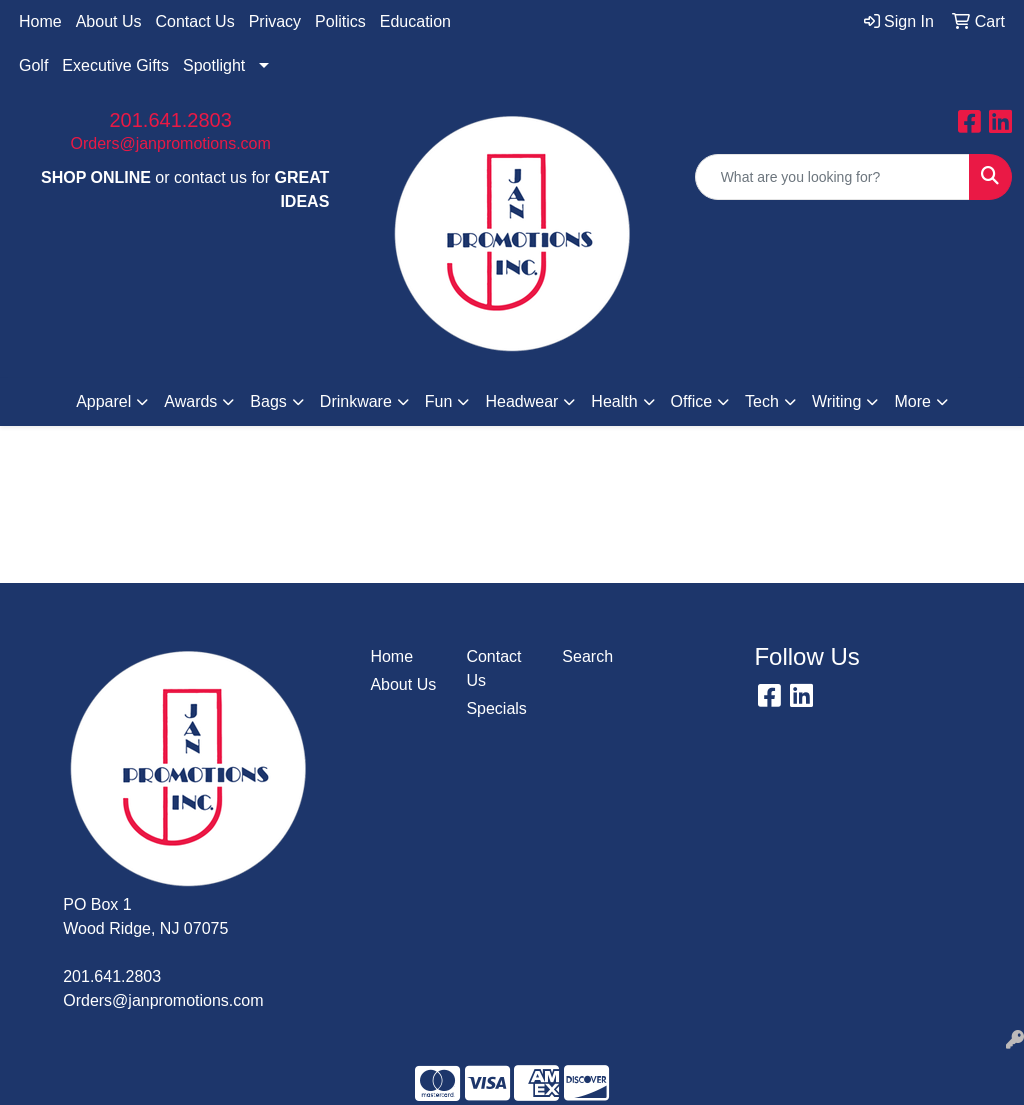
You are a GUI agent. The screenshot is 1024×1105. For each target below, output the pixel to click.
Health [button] (614, 401)
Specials (496, 708)
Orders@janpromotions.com (171, 143)
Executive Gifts (115, 65)
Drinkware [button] (356, 401)
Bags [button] (268, 401)
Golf (33, 65)
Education (415, 21)
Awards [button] (190, 401)
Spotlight (214, 65)
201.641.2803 (170, 120)
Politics (340, 21)
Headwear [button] (521, 401)
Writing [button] (837, 401)
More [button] (912, 401)
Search (587, 656)
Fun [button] (439, 401)
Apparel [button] (103, 401)
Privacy (275, 21)
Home (40, 21)
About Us (109, 21)
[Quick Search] (832, 177)
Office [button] (692, 401)
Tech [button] (762, 401)
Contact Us (195, 21)
